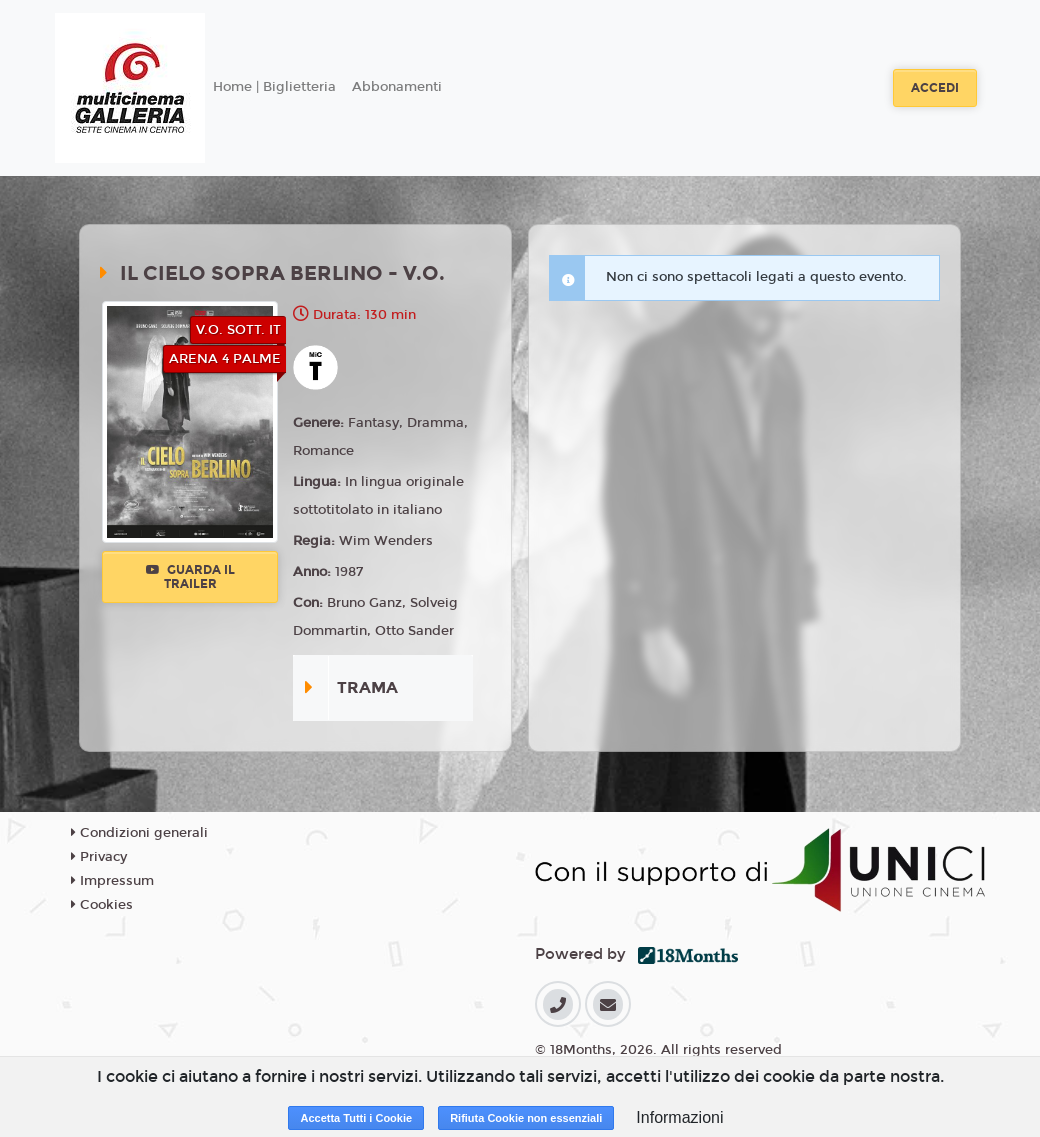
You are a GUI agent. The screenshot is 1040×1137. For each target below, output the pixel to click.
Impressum (112, 881)
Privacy (99, 857)
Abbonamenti (397, 87)
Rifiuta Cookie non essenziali (526, 1118)
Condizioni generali (139, 833)
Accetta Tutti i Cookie (356, 1118)
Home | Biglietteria (274, 87)
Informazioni (679, 1117)
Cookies (102, 905)
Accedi (935, 88)
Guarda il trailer (190, 577)
